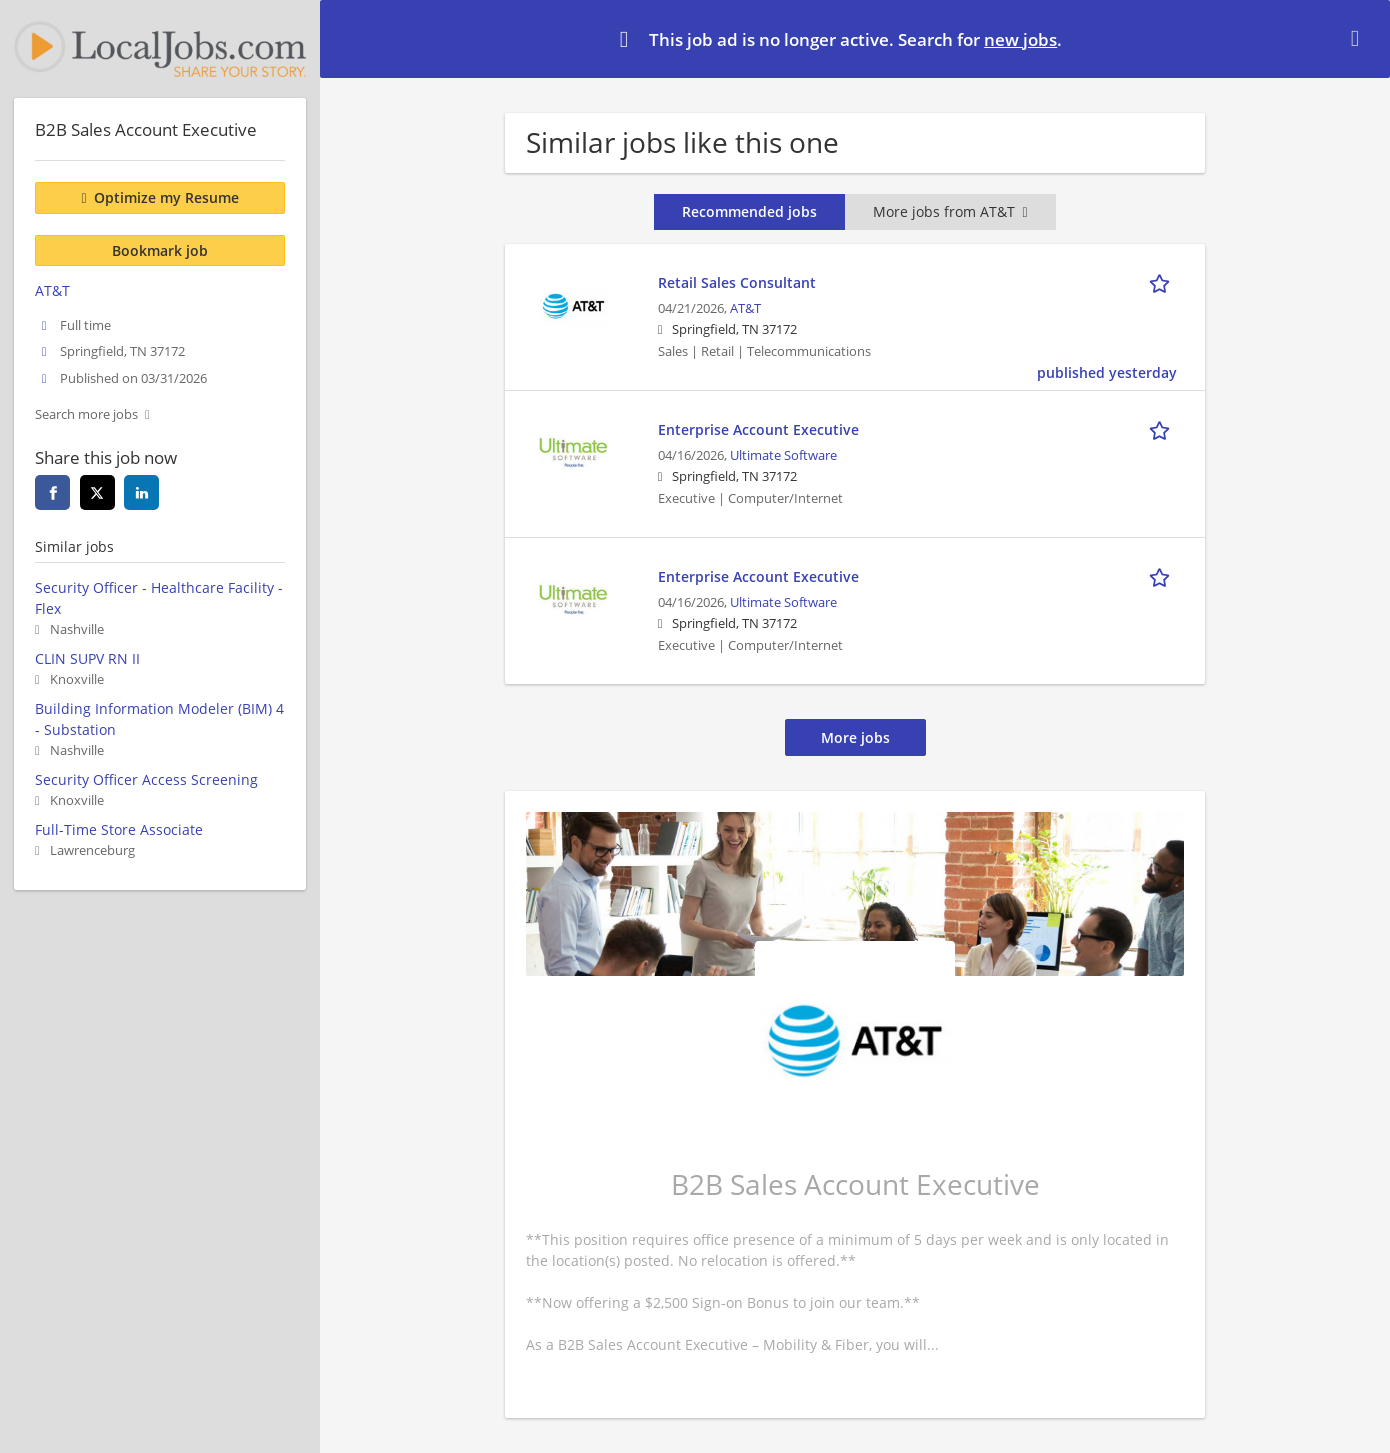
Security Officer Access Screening (146, 779)
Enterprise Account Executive (758, 429)
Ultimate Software (783, 455)
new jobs (1020, 39)
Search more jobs (86, 414)
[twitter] (97, 492)
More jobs (855, 737)
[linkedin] (141, 492)
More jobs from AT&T (950, 211)
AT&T (745, 308)
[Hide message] (1359, 38)
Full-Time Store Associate (119, 829)
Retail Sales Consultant (737, 282)
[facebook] (52, 492)
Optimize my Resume (166, 197)
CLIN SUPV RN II (87, 658)
